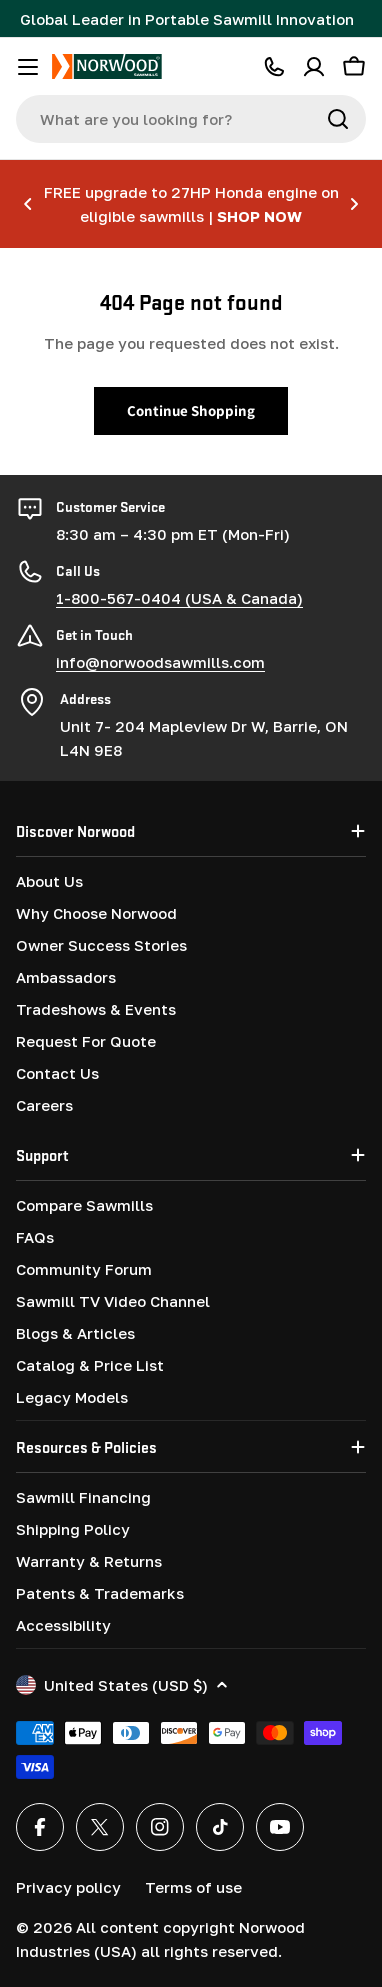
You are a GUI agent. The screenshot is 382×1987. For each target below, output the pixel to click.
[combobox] (191, 119)
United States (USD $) (122, 1685)
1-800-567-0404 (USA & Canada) (179, 598)
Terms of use (193, 1887)
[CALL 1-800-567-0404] (274, 67)
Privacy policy (68, 1887)
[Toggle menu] (28, 67)
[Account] (314, 67)
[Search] (338, 119)
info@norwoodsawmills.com (160, 662)
